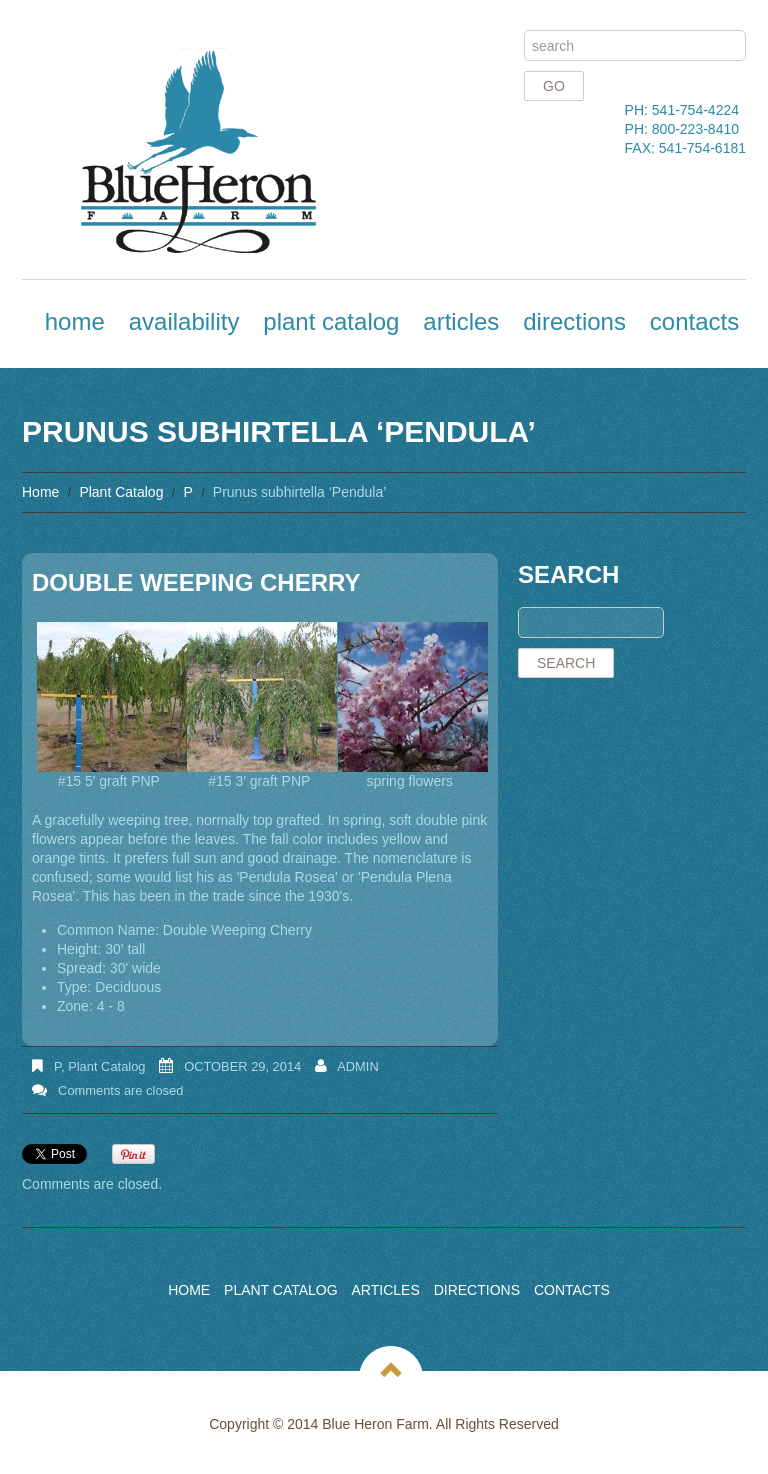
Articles (461, 321)
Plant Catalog (331, 321)
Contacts (694, 321)
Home (75, 321)
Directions (574, 321)
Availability (184, 321)
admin (358, 1066)
